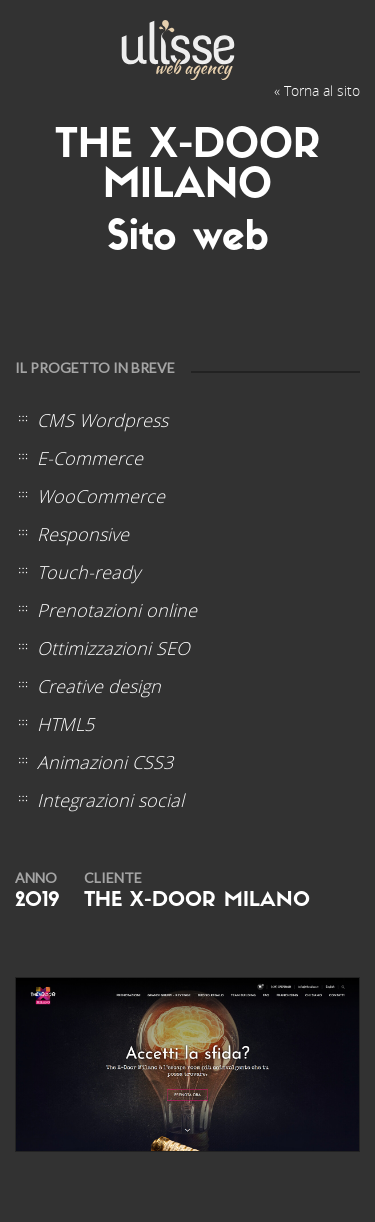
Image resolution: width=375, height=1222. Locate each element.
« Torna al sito (317, 90)
